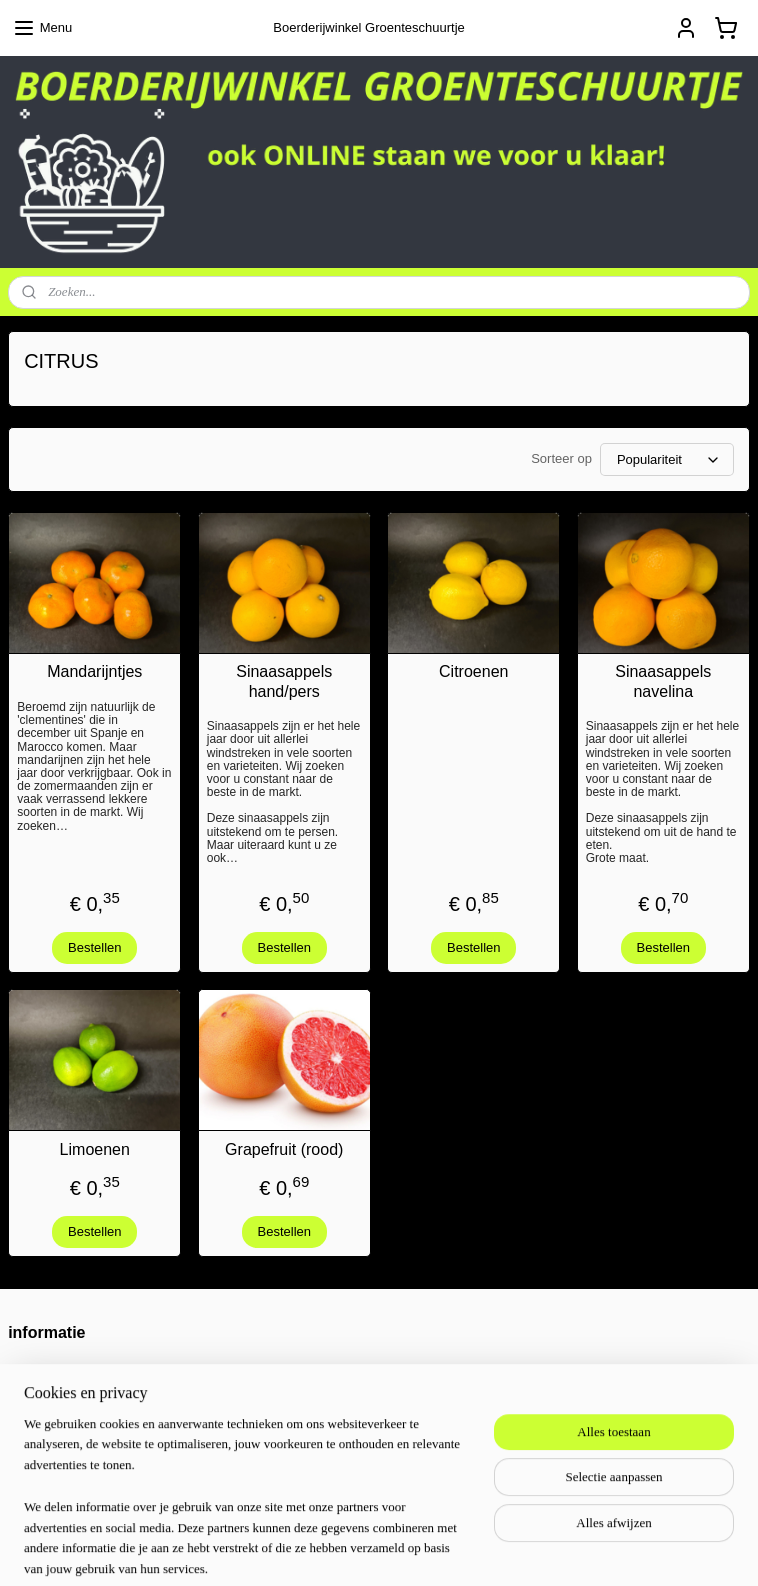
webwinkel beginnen (466, 1549)
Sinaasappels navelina (663, 682)
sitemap (365, 1549)
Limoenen (95, 1149)
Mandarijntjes (94, 672)
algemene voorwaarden (76, 1390)
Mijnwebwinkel (620, 1549)
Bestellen (94, 947)
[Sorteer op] (667, 460)
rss (400, 1549)
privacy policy (47, 1411)
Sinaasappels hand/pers (284, 682)
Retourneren (44, 1369)
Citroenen (473, 672)
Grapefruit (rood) (284, 1149)
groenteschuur (320, 1451)
